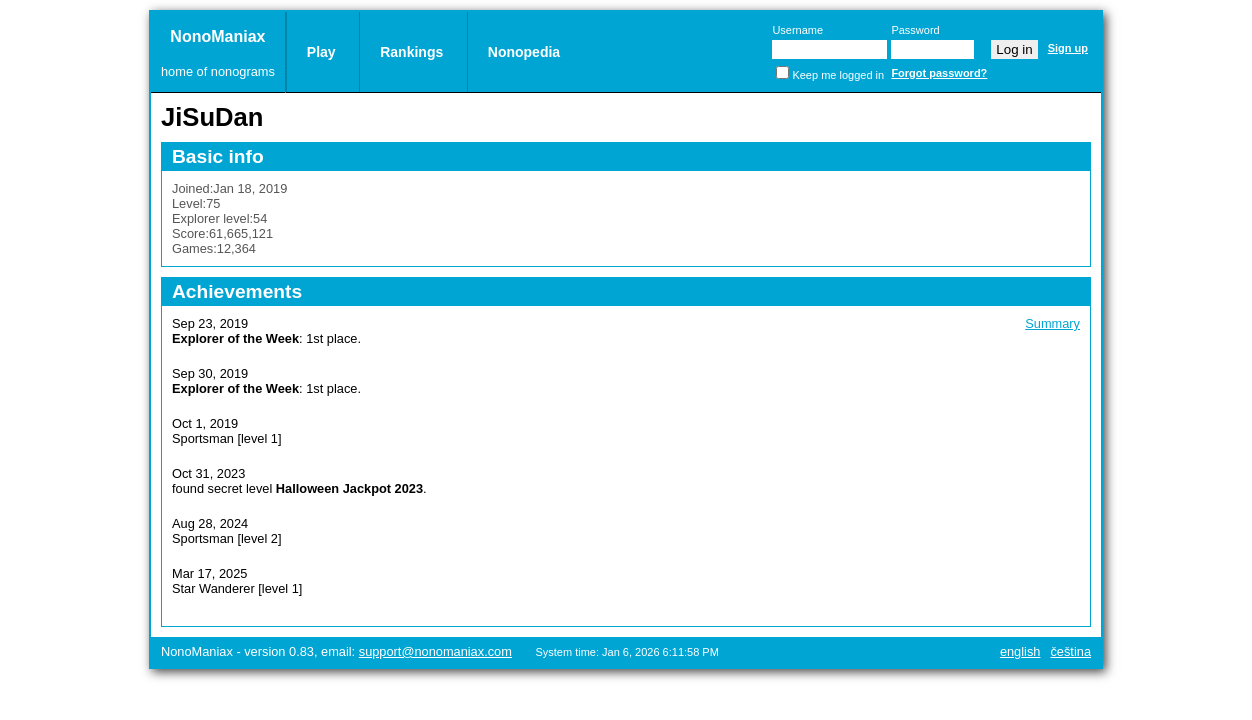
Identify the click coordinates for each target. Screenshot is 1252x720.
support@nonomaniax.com (435, 651)
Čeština (1070, 651)
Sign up (1068, 48)
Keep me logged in (838, 75)
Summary (1052, 323)
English (1020, 651)
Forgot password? (939, 73)
